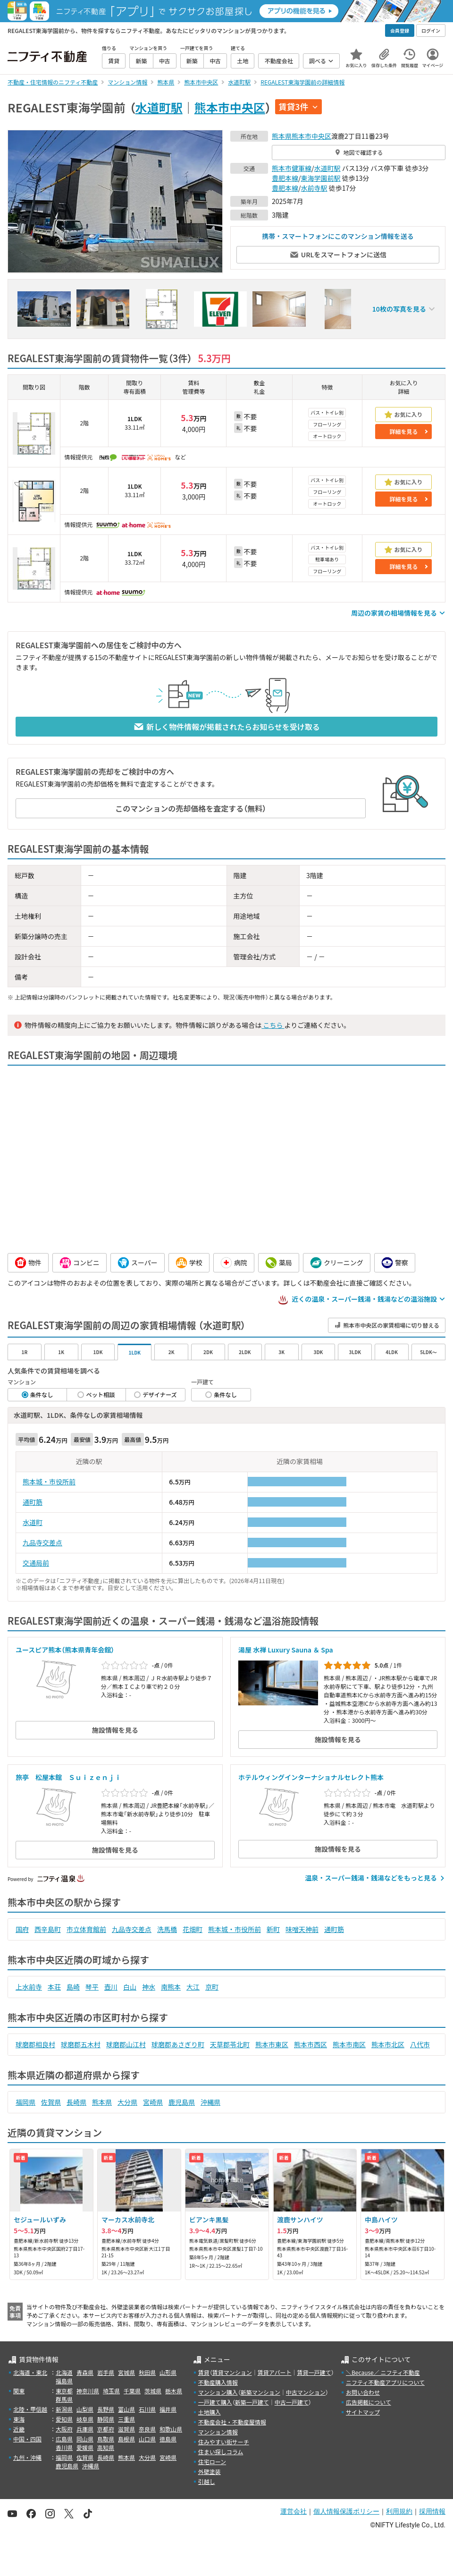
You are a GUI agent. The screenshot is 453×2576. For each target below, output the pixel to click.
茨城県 (152, 2391)
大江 (193, 1986)
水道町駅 (159, 107)
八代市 (420, 2044)
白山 (129, 1986)
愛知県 (64, 2419)
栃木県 (173, 2391)
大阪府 (64, 2429)
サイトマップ (363, 2412)
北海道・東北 (30, 2372)
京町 (211, 1986)
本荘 (54, 1986)
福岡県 (25, 2102)
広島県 (64, 2439)
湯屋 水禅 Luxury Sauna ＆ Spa (285, 1649)
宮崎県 (153, 2102)
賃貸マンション (232, 2372)
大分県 (127, 2102)
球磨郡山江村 (126, 2044)
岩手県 (105, 2372)
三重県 (126, 2419)
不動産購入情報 (218, 2382)
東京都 (64, 2391)
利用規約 (399, 2511)
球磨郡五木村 (81, 2044)
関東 (19, 2391)
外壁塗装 (209, 2471)
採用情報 (432, 2511)
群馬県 (64, 2399)
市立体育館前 (86, 1929)
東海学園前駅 (321, 178)
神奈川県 (87, 2391)
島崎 (73, 1986)
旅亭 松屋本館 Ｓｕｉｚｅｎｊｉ (68, 1777)
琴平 (92, 1986)
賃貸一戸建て (314, 2372)
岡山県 (84, 2439)
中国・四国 (27, 2439)
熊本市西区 (310, 2044)
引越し (206, 2481)
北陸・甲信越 (30, 2409)
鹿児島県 (181, 2102)
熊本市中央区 (229, 107)
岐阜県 (84, 2419)
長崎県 (76, 2102)
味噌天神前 (302, 1929)
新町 (273, 1929)
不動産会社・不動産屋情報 (232, 2422)
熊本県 (282, 136)
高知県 (105, 2447)
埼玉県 (111, 2391)
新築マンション (260, 2392)
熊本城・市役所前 (49, 1481)
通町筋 (32, 1502)
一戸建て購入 (215, 2402)
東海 (19, 2419)
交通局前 (36, 1563)
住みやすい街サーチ (223, 2442)
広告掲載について (368, 2402)
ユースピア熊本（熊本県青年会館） (65, 1649)
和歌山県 (170, 2429)
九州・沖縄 (27, 2457)
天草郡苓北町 (230, 2044)
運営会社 (293, 2511)
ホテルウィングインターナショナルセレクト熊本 (311, 1777)
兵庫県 (84, 2429)
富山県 (126, 2409)
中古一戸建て (292, 2402)
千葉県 (132, 2391)
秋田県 (147, 2372)
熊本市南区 (349, 2044)
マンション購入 (218, 2392)
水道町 (32, 1522)
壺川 (110, 1986)
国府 (22, 1929)
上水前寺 (29, 1986)
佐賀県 (51, 2102)
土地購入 (209, 2412)
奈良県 (147, 2429)
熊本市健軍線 (291, 168)
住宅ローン (212, 2461)
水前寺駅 (314, 188)
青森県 (84, 2372)
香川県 (64, 2447)
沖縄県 (210, 2102)
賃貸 (204, 2372)
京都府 (105, 2429)
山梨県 (84, 2409)
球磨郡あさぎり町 (177, 2044)
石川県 (147, 2409)
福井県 (167, 2409)
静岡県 (105, 2419)
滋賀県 (126, 2429)
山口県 (147, 2439)
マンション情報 (218, 2432)
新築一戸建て (252, 2402)
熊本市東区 (271, 2044)
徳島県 (167, 2439)
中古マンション (306, 2392)
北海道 (64, 2372)
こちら (272, 1025)
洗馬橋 (167, 1929)
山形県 (167, 2372)
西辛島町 (47, 1929)
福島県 (64, 2381)
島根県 (126, 2439)
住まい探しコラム (220, 2452)
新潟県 (64, 2409)
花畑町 (192, 1929)
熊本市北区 (387, 2044)
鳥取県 (105, 2439)
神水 (148, 1986)
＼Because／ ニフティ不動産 (383, 2372)
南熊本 (171, 1986)
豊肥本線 (285, 178)
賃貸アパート (275, 2372)
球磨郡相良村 (35, 2044)
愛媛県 (84, 2447)
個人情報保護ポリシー (346, 2511)
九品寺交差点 (42, 1542)
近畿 (19, 2429)
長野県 (105, 2409)
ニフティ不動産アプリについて (385, 2382)
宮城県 (126, 2372)
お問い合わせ (363, 2392)
